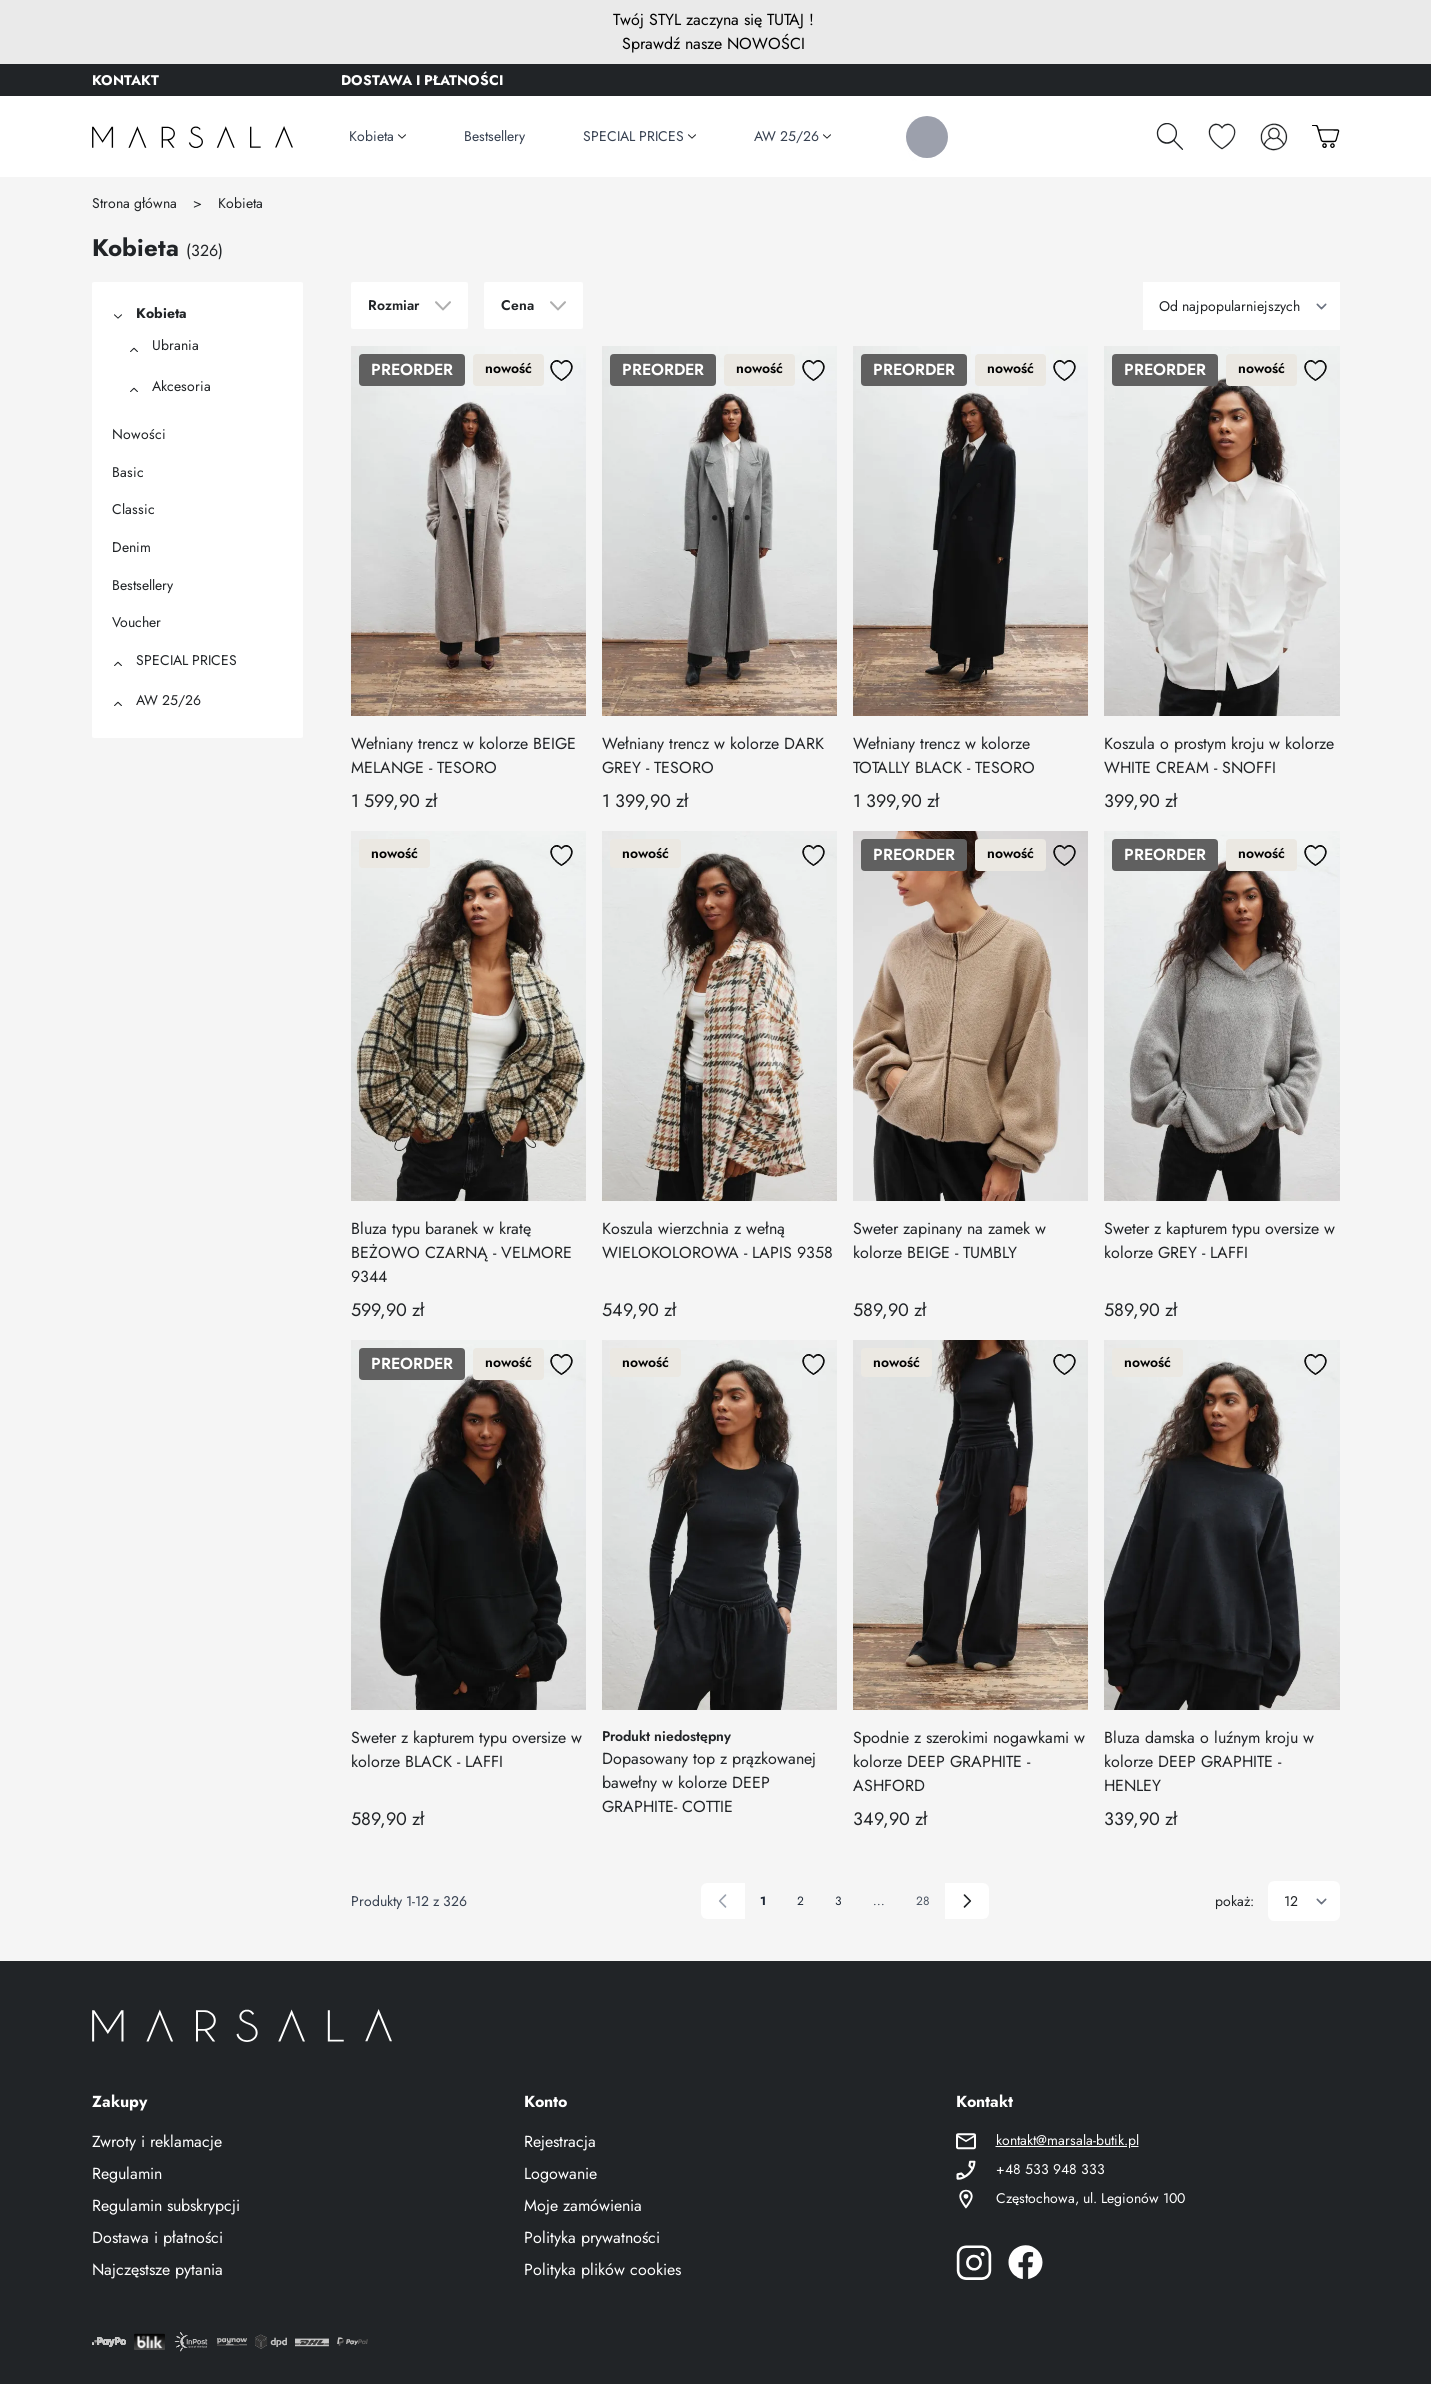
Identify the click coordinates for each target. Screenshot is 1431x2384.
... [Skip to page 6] (879, 1901)
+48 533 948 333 (1050, 2169)
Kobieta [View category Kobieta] (161, 313)
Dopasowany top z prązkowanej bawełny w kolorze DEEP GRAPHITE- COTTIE (709, 1782)
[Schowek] (1222, 136)
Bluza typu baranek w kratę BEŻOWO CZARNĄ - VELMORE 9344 (461, 1252)
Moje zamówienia (583, 2205)
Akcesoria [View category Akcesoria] (181, 386)
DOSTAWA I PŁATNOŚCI (422, 80)
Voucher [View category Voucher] (136, 622)
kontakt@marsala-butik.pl (1067, 2140)
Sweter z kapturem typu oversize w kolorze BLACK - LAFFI (466, 1749)
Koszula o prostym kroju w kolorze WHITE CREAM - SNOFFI (1219, 755)
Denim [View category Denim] (131, 547)
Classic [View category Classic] (133, 509)
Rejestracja (560, 2141)
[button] (116, 315)
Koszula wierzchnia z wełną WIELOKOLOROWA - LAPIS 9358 (717, 1240)
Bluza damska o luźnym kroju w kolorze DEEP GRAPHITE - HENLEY (1209, 1761)
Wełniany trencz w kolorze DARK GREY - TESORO (713, 755)
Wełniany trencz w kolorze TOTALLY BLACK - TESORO (944, 755)
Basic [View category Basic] (128, 472)
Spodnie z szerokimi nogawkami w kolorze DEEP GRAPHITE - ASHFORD (969, 1761)
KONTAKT (125, 80)
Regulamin (127, 2173)
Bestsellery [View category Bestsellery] (142, 585)
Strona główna (134, 203)
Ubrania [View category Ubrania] (175, 345)
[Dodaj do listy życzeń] (562, 370)
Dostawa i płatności (157, 2237)
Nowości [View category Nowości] (139, 434)
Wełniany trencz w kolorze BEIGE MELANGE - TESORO (463, 755)
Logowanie (560, 2173)
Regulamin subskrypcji (166, 2205)
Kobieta (240, 203)
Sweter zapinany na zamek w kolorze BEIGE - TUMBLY (949, 1240)
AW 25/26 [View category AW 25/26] (168, 700)
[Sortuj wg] (1241, 306)
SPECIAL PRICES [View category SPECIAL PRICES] (186, 660)
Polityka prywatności (592, 2237)
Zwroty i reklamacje (157, 2141)
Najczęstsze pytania (157, 2269)
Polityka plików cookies (602, 2269)
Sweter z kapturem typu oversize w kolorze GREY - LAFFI (1219, 1240)
